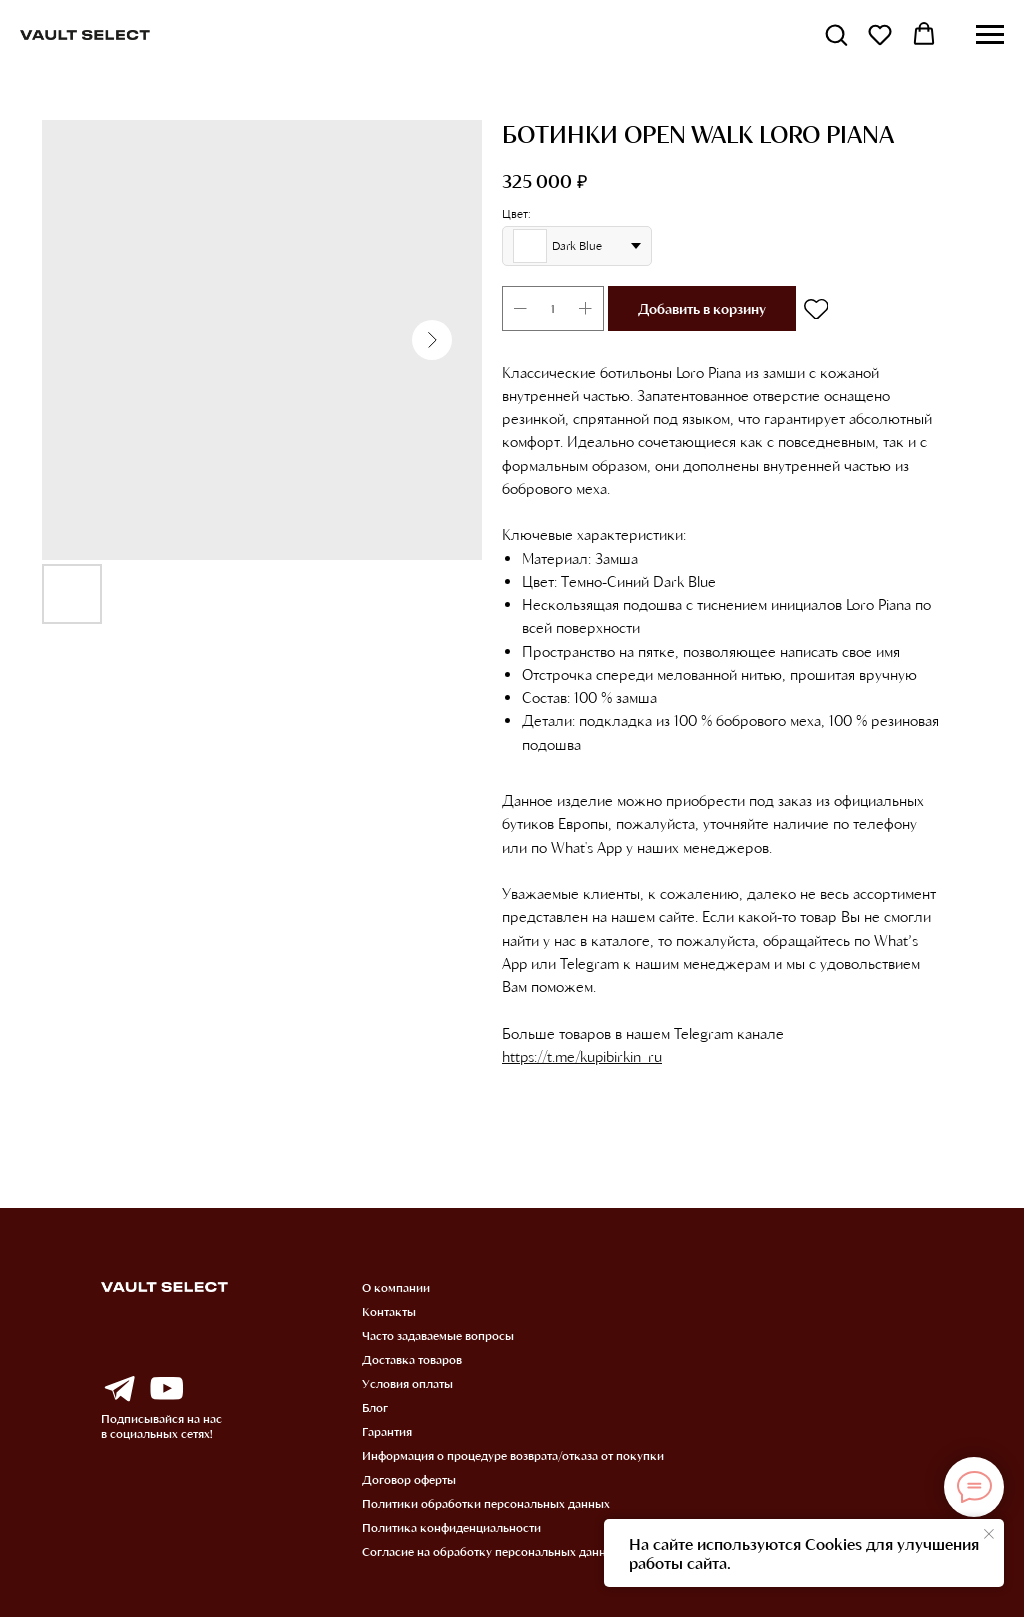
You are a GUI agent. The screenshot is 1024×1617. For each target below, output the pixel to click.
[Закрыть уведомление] (989, 1534)
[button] (836, 34)
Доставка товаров (412, 1359)
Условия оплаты (407, 1383)
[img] (119, 1389)
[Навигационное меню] (990, 35)
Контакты (389, 1311)
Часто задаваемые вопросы (438, 1335)
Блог (375, 1407)
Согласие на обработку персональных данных (491, 1551)
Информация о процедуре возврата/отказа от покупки (513, 1455)
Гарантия (387, 1431)
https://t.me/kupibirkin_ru (582, 1056)
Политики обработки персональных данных (486, 1503)
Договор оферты (409, 1479)
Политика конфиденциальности (451, 1527)
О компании (396, 1287)
